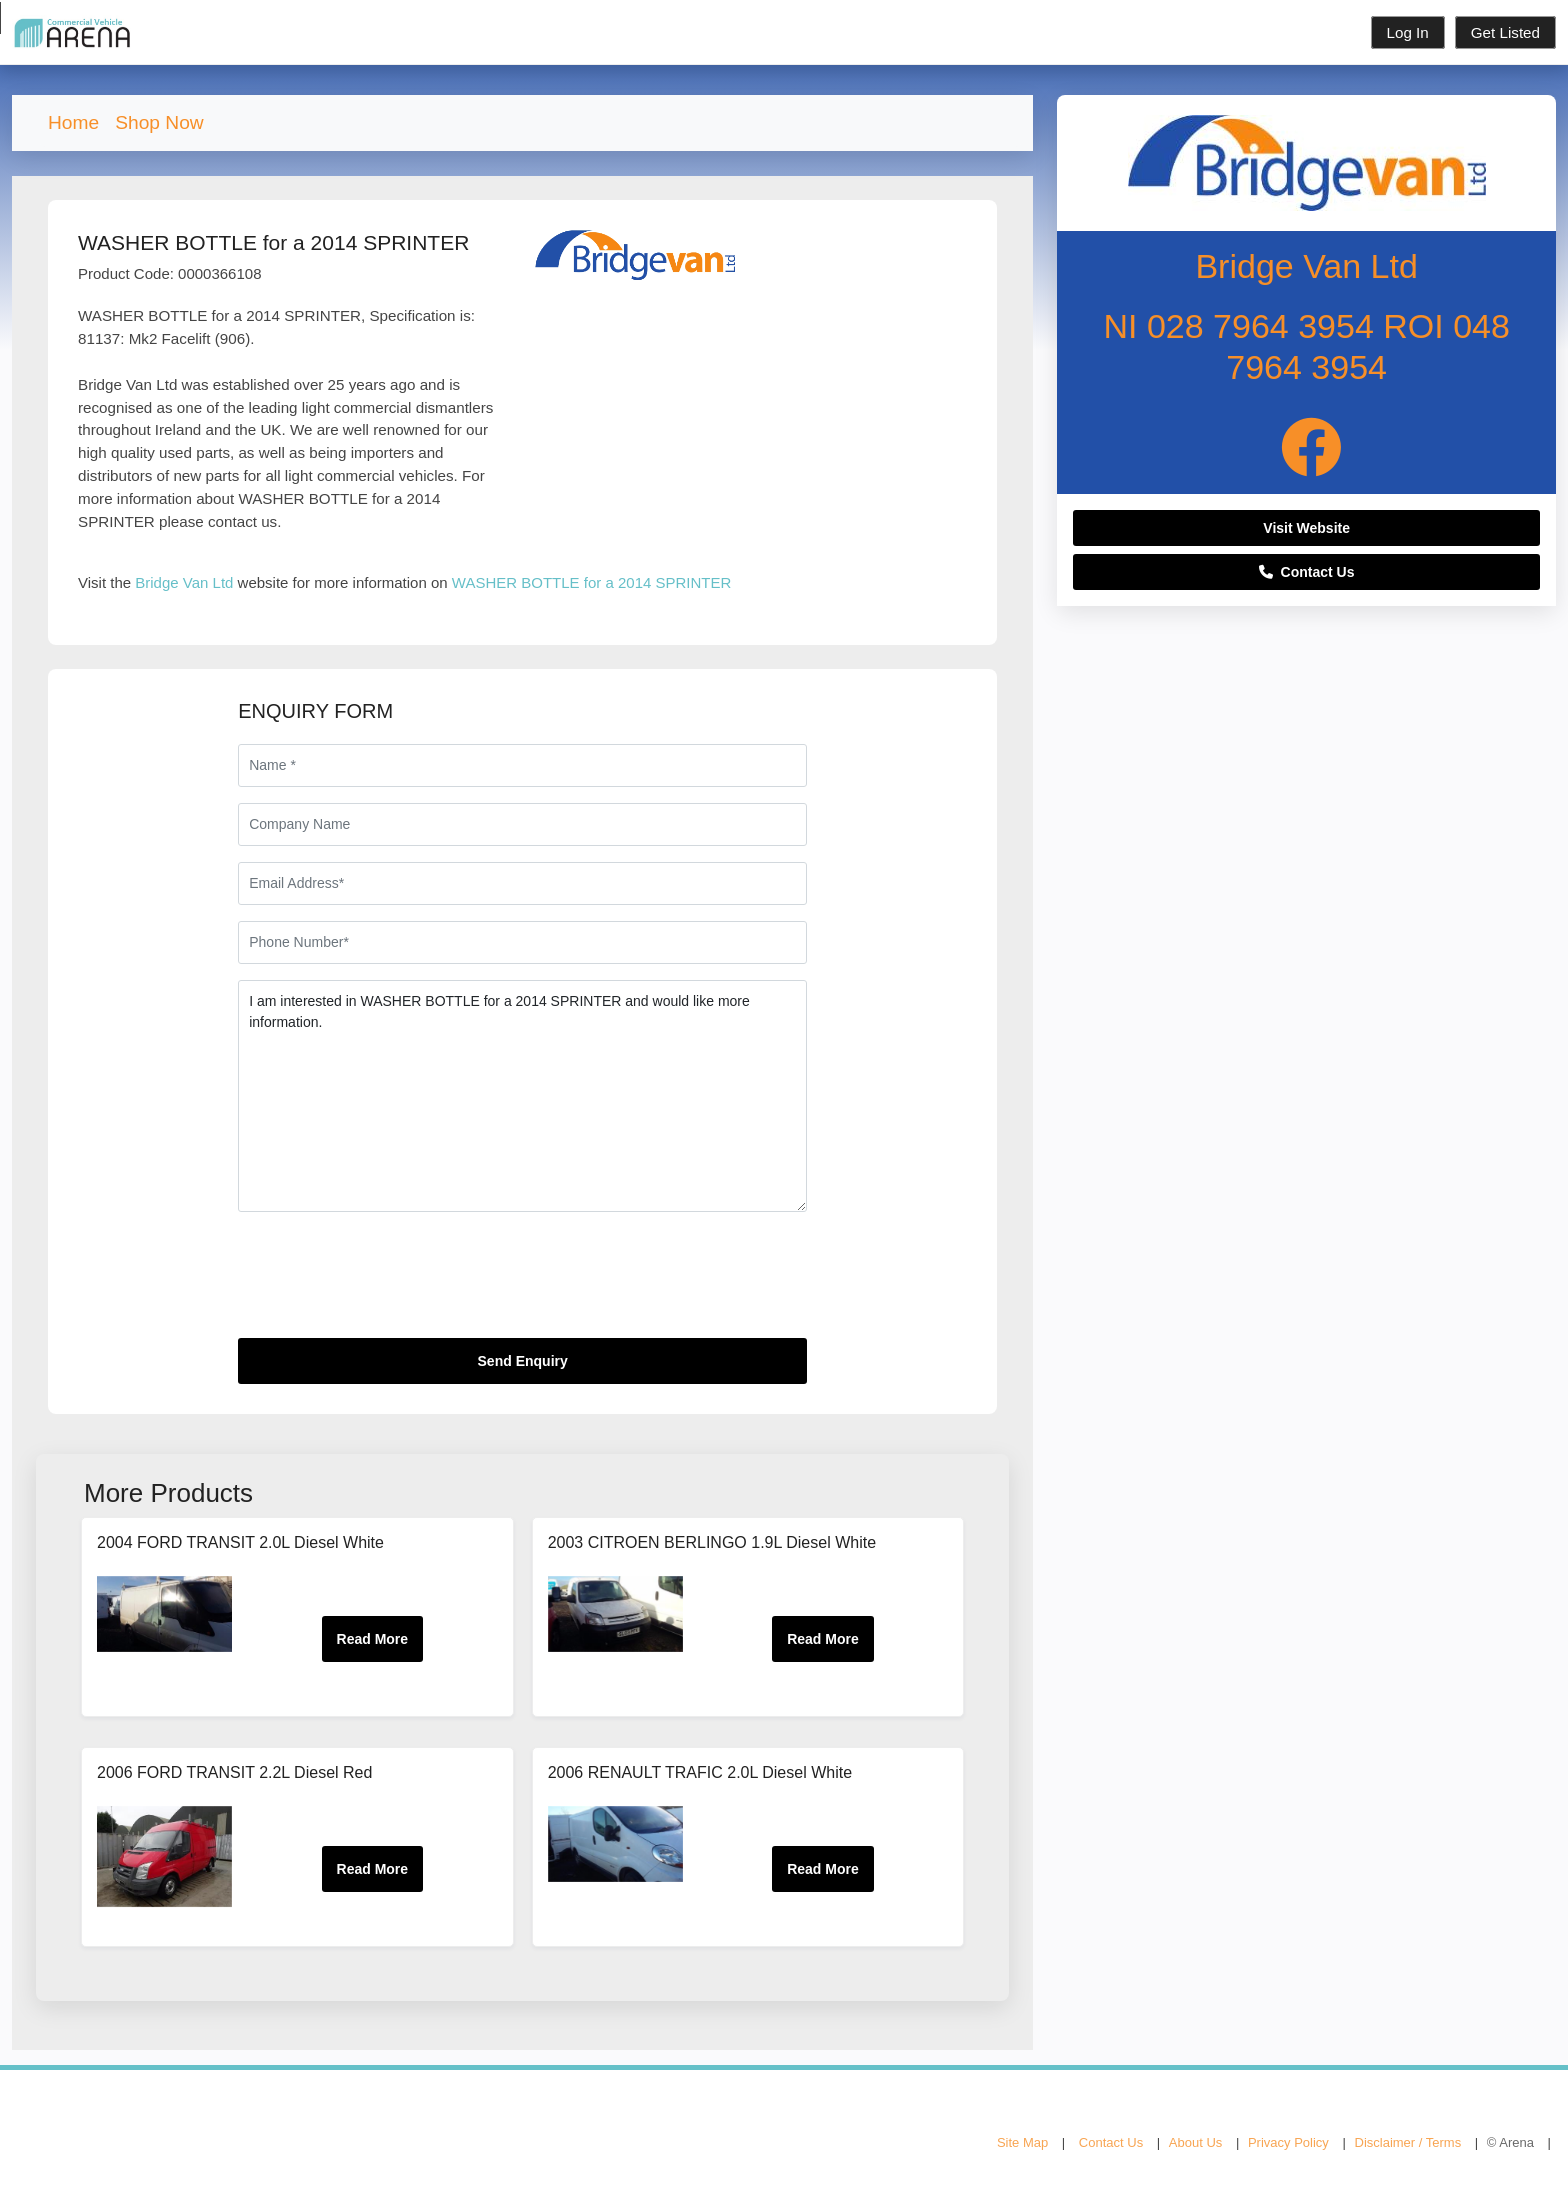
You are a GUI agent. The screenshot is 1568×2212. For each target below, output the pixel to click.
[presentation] (390, 1283)
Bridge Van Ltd (184, 582)
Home (73, 122)
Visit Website (1306, 528)
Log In (1408, 32)
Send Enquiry (523, 1361)
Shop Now (159, 122)
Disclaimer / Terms (1408, 2142)
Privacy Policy (1288, 2142)
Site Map (1022, 2142)
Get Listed (1505, 32)
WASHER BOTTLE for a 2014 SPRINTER (592, 582)
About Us (1195, 2142)
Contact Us (1307, 572)
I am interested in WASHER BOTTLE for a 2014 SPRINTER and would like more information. (522, 1096)
